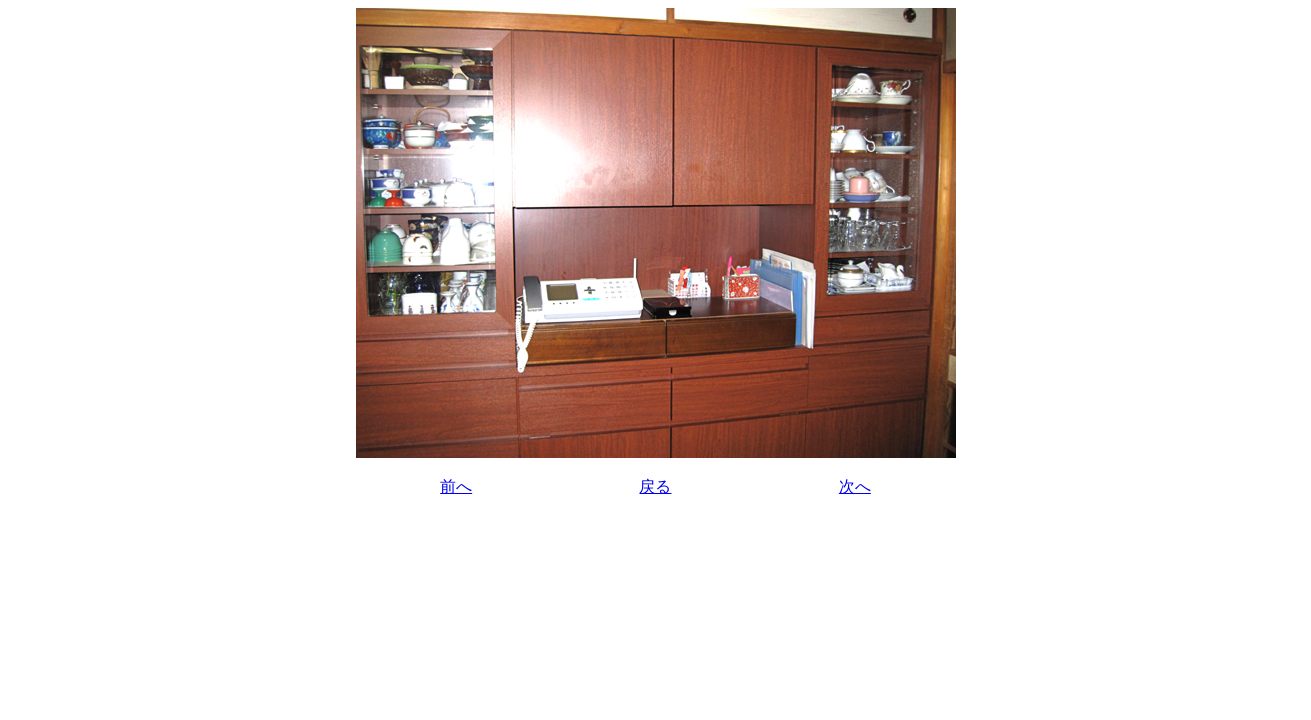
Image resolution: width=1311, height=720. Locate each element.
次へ (855, 486)
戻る (655, 486)
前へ (456, 486)
